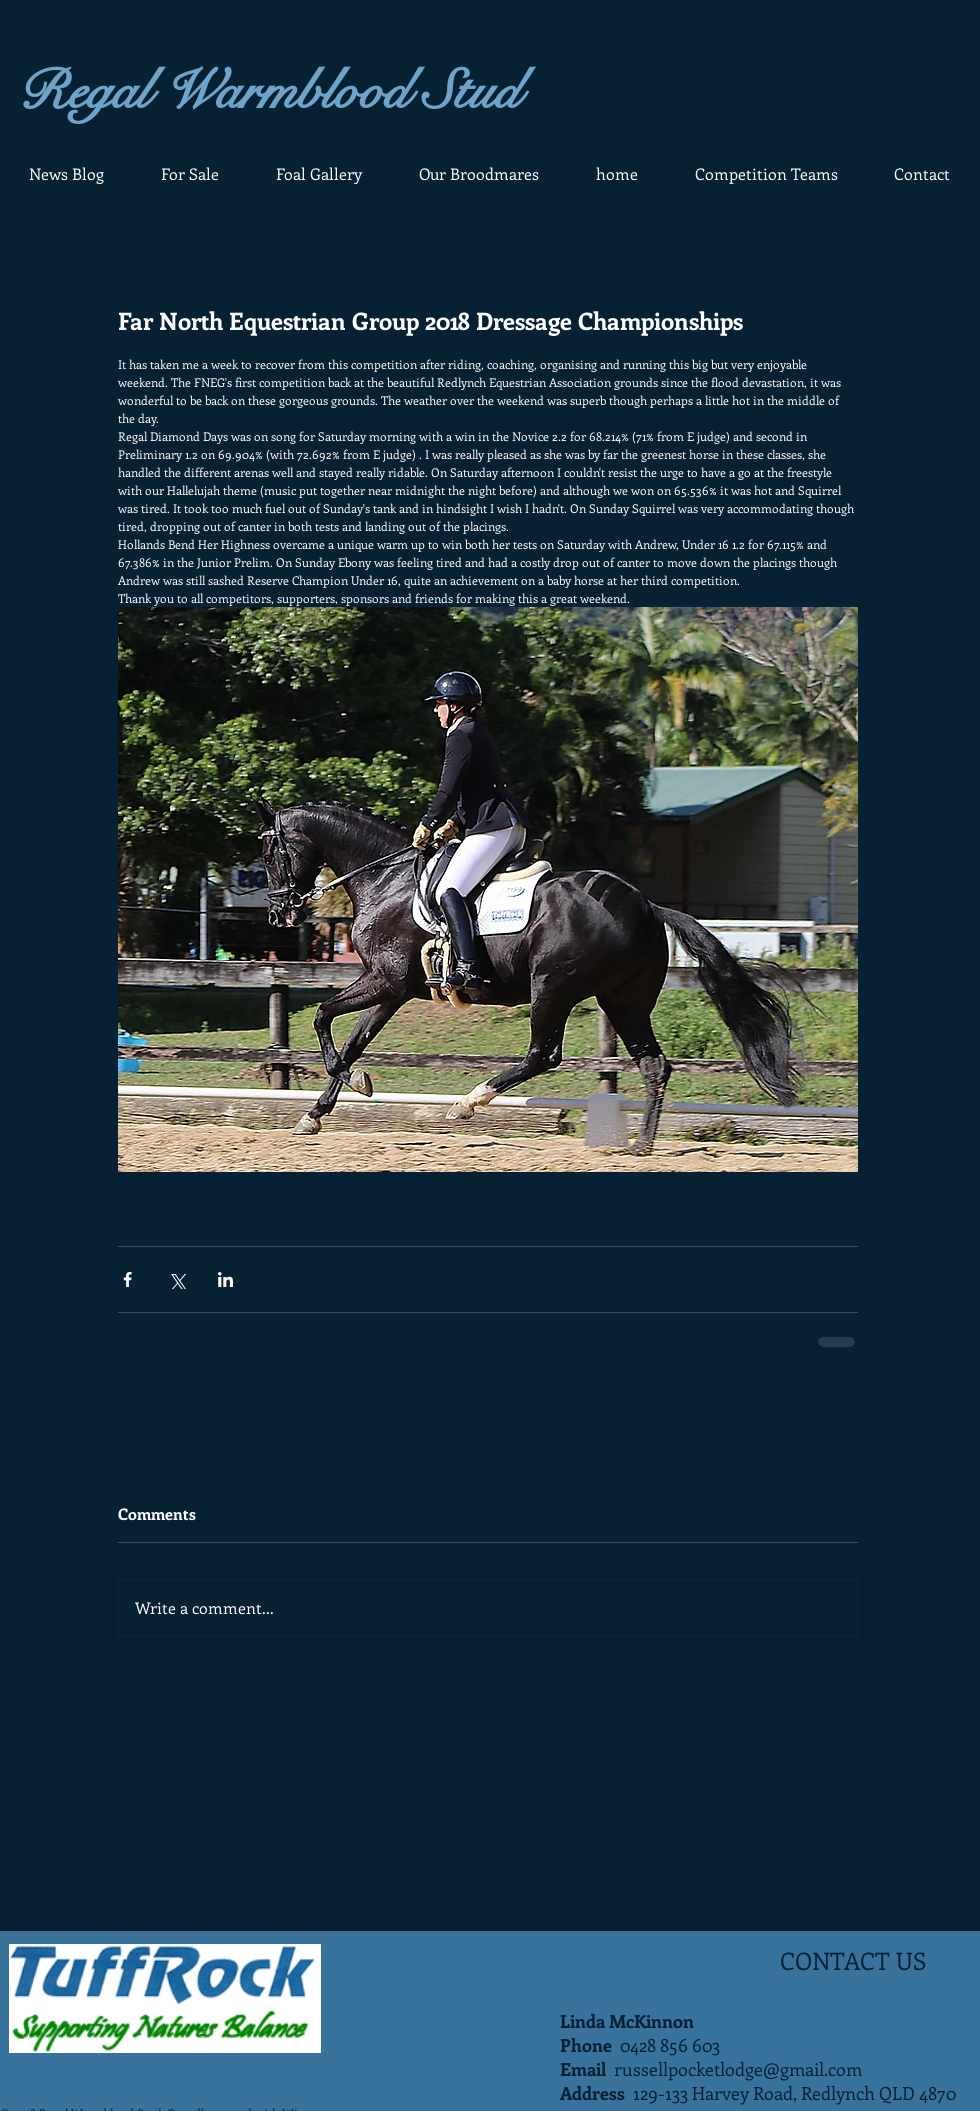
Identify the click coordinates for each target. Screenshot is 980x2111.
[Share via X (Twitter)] (176, 1279)
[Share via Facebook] (127, 1279)
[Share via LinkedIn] (225, 1279)
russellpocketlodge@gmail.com (738, 2069)
